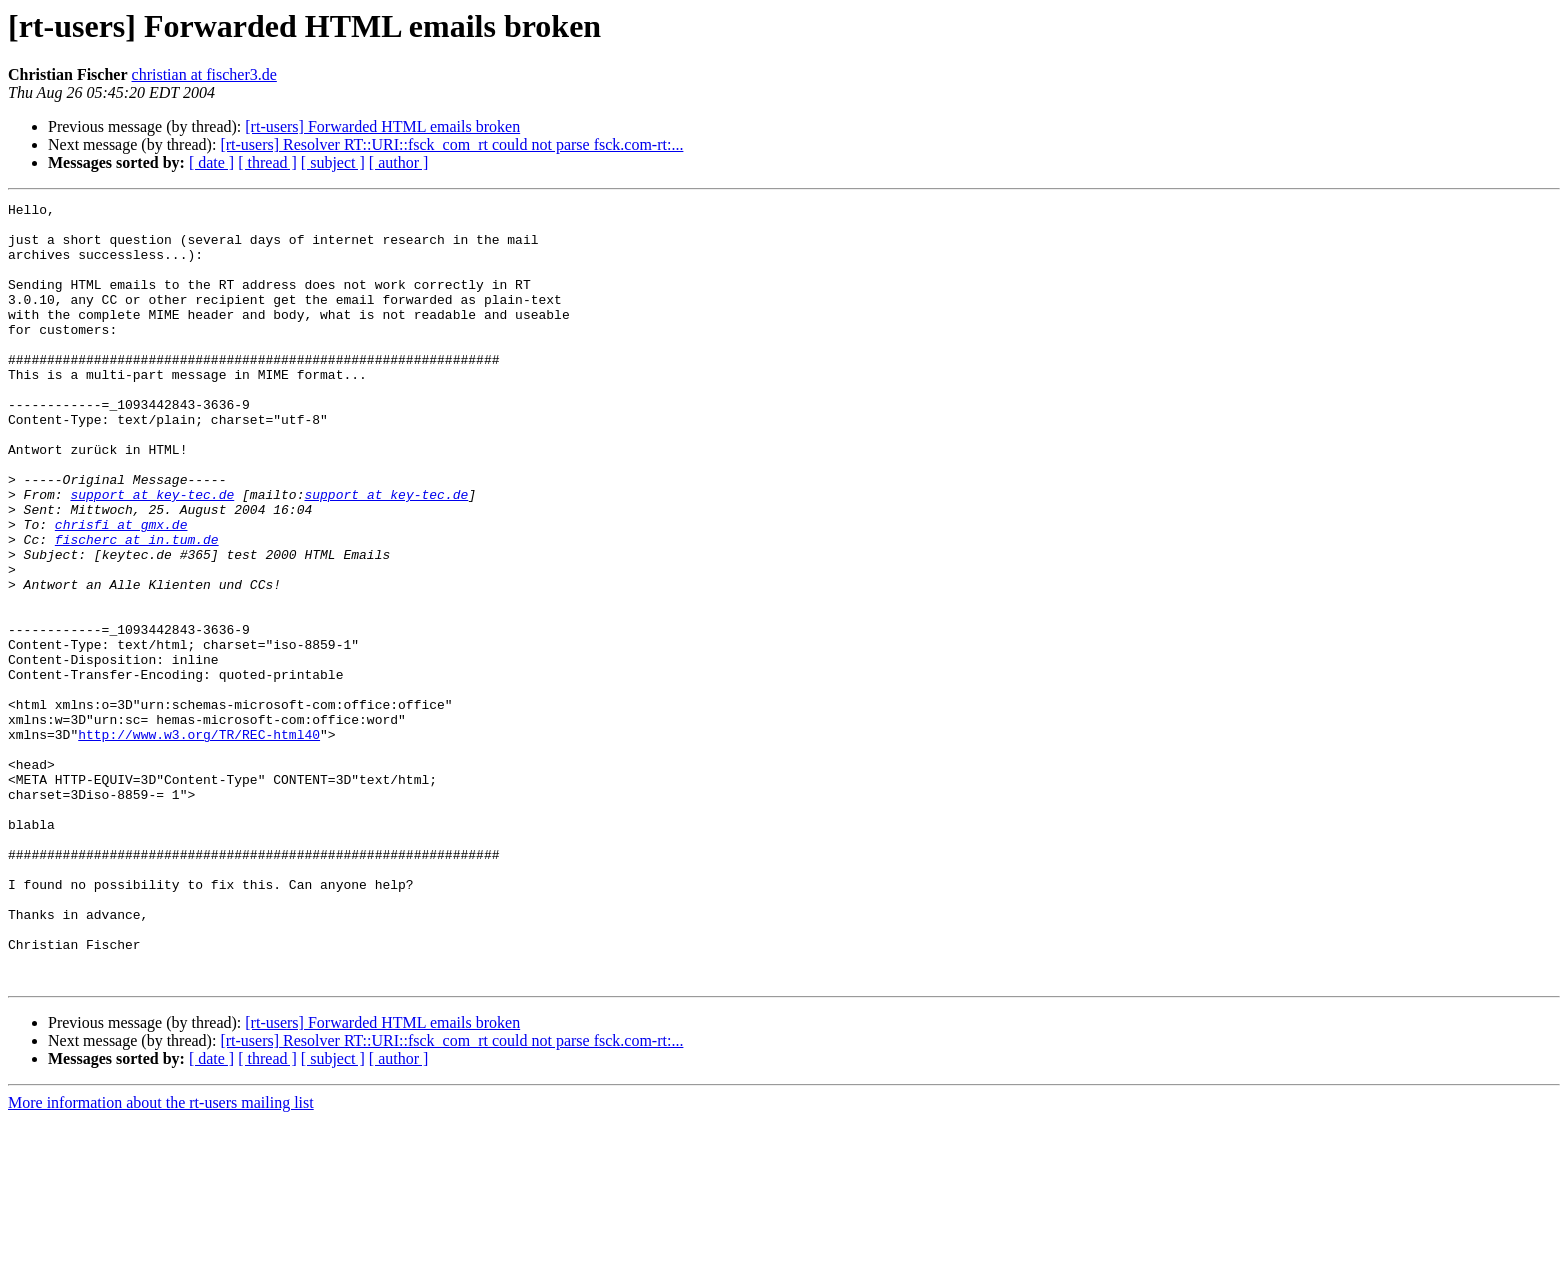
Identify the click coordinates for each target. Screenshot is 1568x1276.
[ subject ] (333, 162)
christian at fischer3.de (204, 74)
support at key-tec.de (152, 554)
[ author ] (399, 162)
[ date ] (211, 162)
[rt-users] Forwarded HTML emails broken (382, 126)
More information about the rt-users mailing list (161, 1258)
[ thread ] (267, 162)
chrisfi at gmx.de (121, 590)
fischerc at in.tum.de (137, 608)
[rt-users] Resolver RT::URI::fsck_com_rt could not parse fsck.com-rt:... (451, 144)
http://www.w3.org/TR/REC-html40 (199, 842)
